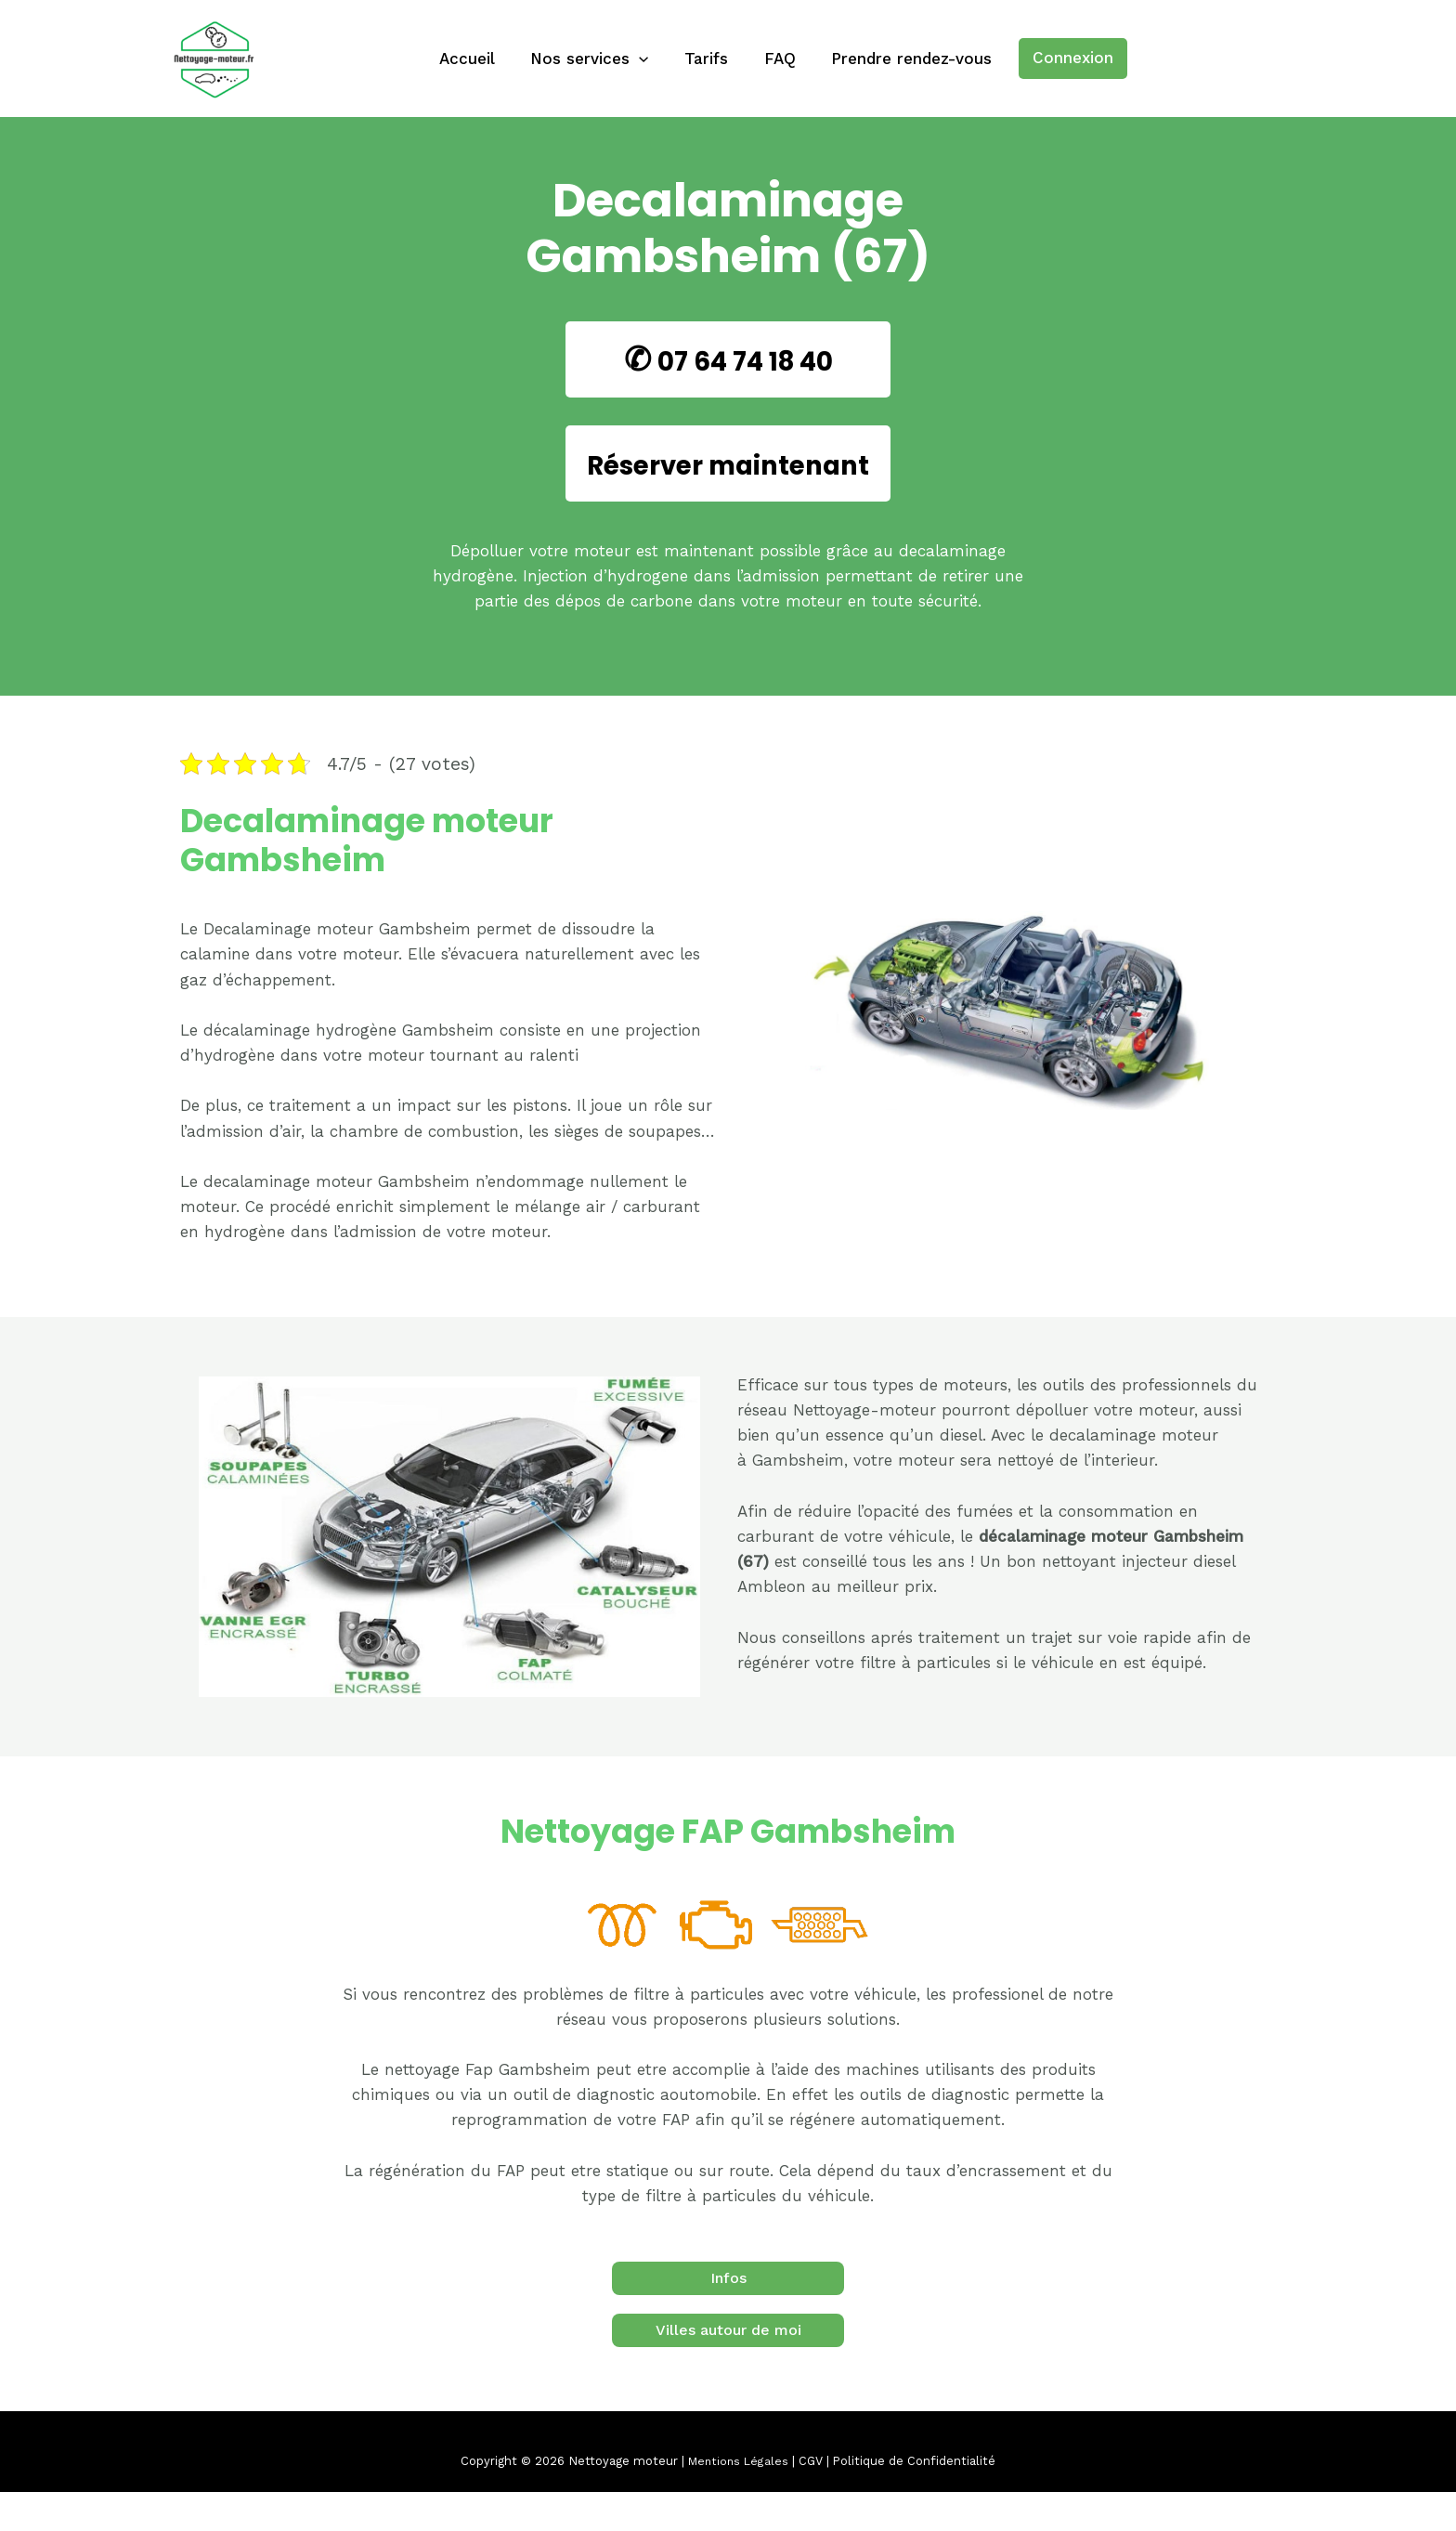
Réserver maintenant (728, 482)
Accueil (475, 58)
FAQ (775, 58)
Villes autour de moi (728, 2369)
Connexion (1062, 57)
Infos (728, 2317)
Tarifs (706, 58)
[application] (643, 58)
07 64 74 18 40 (744, 359)
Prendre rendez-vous (903, 58)
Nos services (594, 58)
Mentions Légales (737, 2500)
